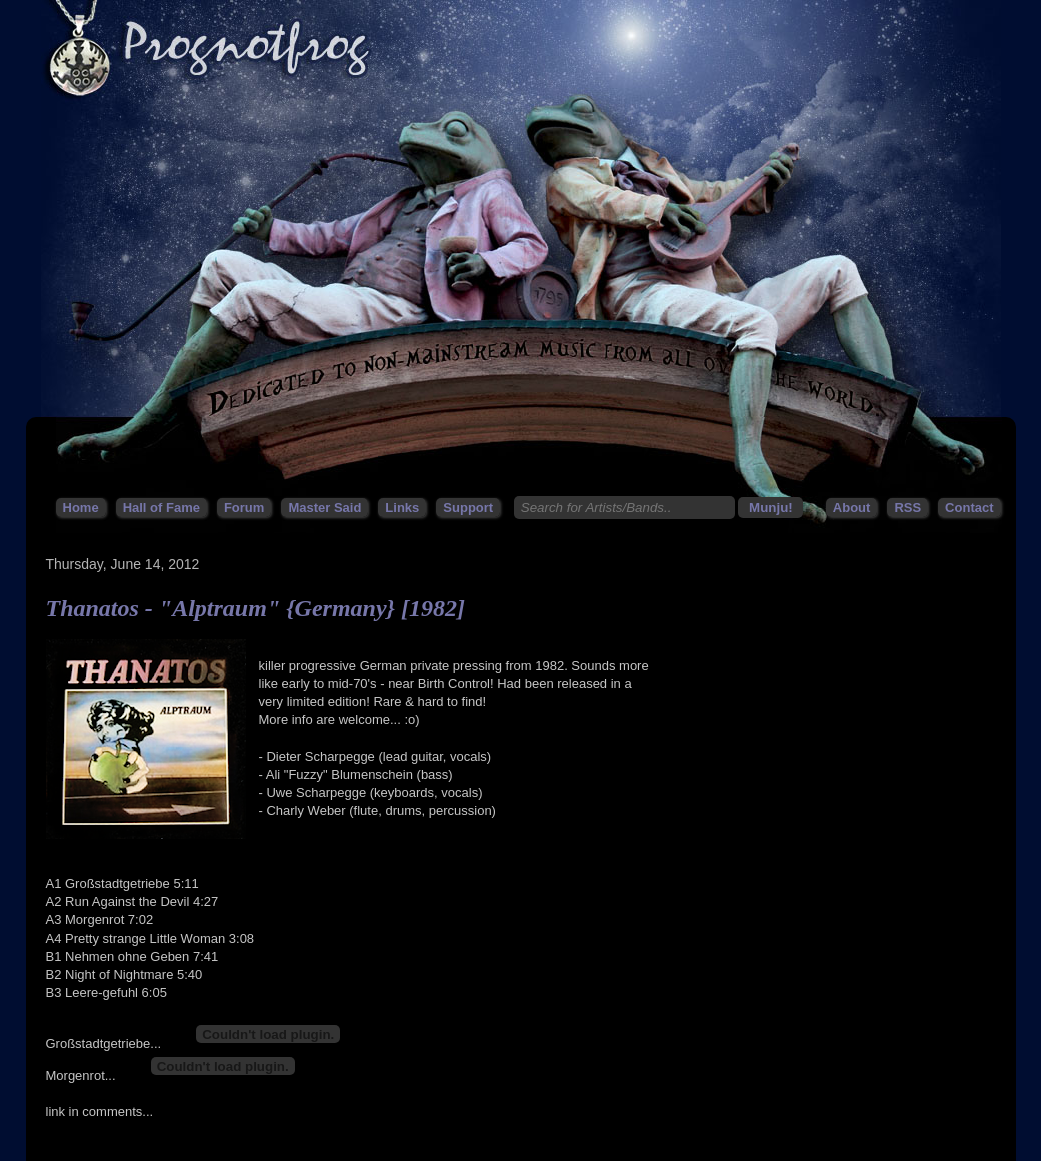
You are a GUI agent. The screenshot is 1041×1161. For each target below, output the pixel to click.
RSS (907, 507)
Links (402, 507)
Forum (244, 507)
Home (81, 507)
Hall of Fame (161, 507)
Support (468, 507)
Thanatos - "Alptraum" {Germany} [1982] (255, 608)
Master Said (324, 507)
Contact (969, 507)
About (852, 507)
